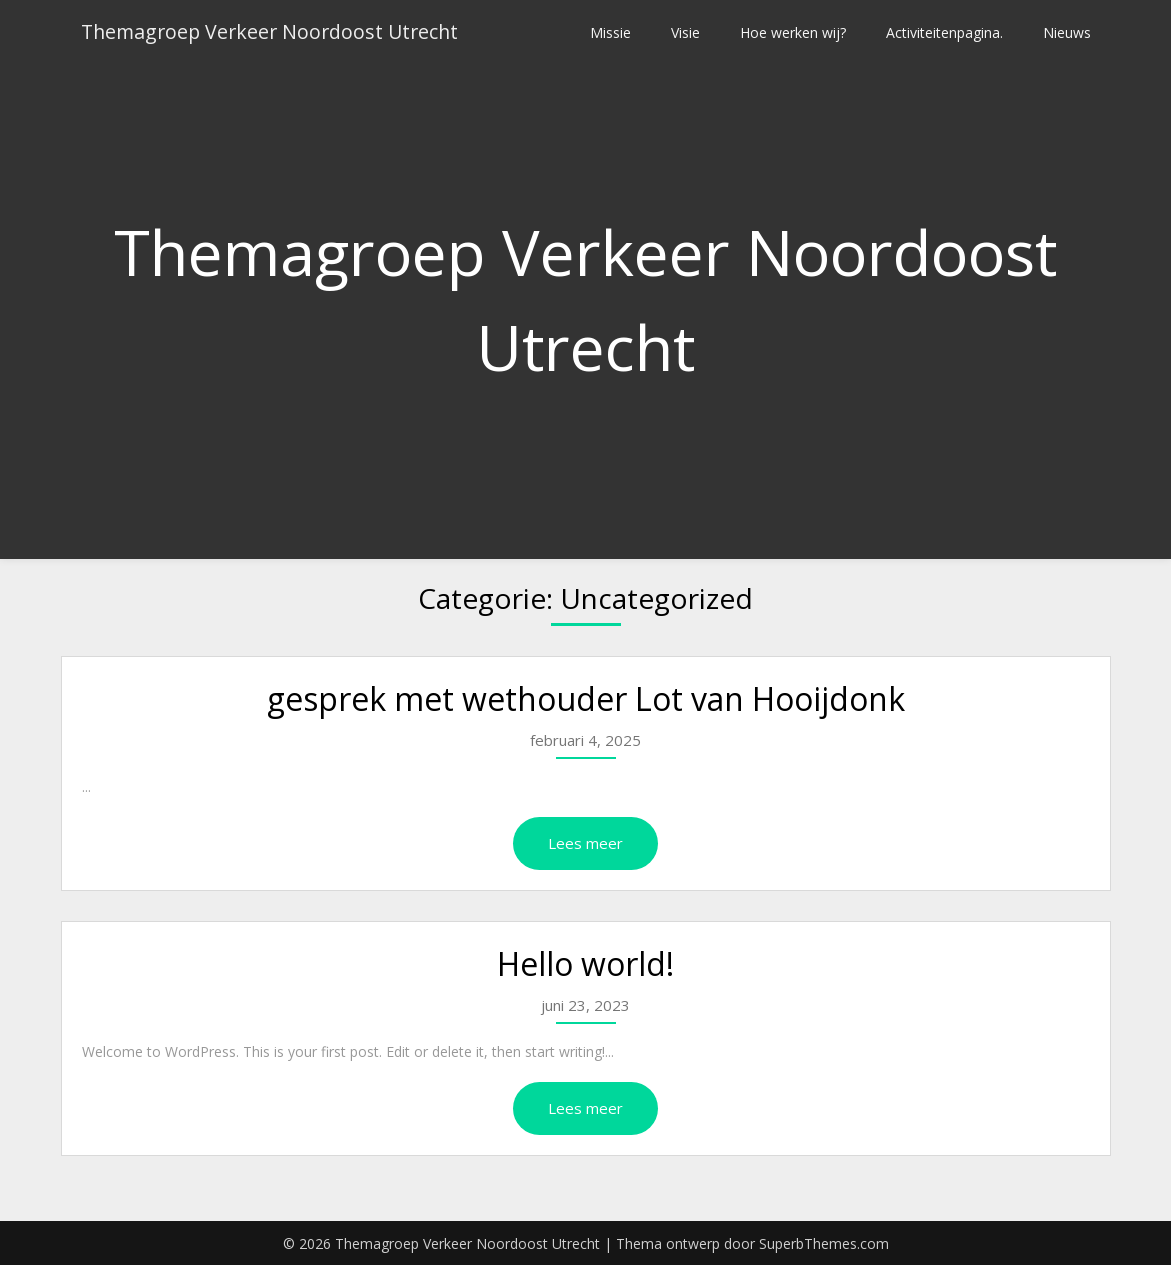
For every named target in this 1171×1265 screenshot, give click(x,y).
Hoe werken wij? (793, 32)
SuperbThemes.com (824, 1243)
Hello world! (585, 963)
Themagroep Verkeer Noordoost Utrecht (275, 32)
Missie (610, 32)
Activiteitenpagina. (944, 32)
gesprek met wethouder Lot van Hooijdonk (586, 698)
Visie (685, 32)
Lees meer (585, 843)
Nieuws (1067, 32)
